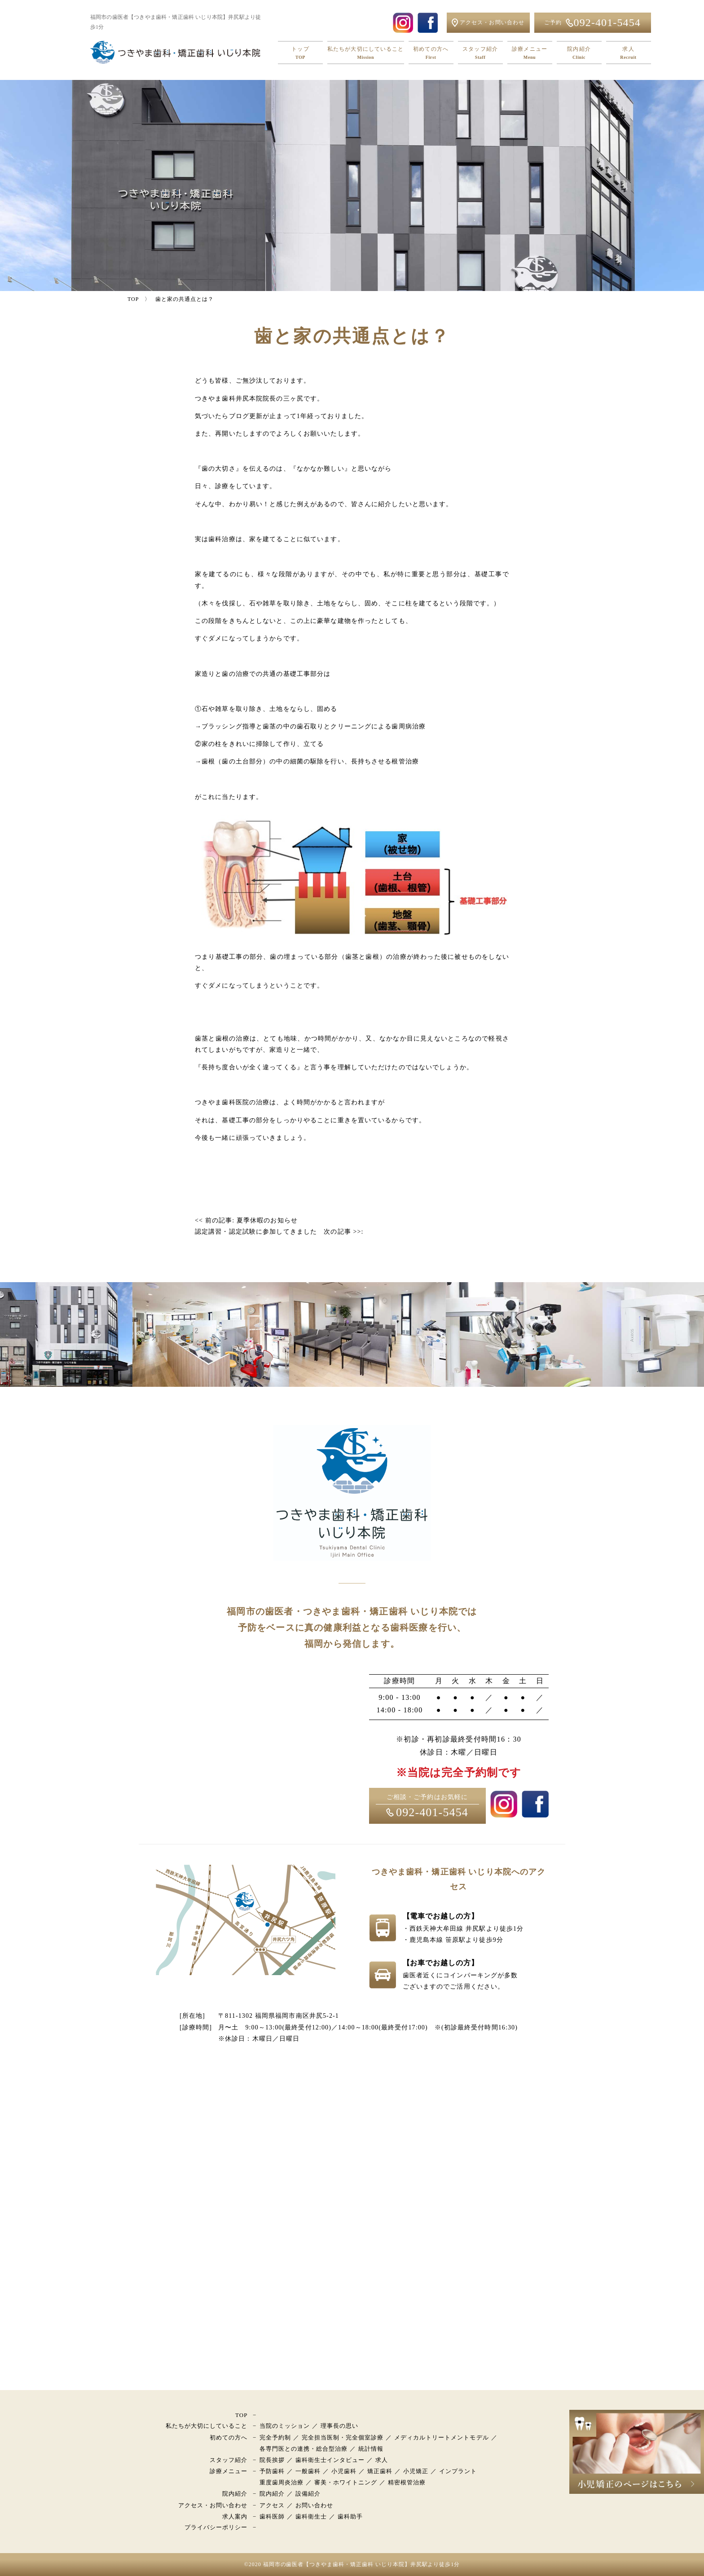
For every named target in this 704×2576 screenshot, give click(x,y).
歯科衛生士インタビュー (330, 2460)
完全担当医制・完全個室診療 (343, 2437)
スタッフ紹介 (480, 53)
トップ (300, 53)
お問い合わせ (314, 2505)
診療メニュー (529, 53)
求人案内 (234, 2516)
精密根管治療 (407, 2482)
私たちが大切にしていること (365, 53)
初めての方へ (431, 53)
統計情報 (370, 2448)
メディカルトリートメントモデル (441, 2437)
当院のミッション (285, 2425)
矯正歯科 (379, 2471)
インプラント (458, 2471)
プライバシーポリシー (216, 2527)
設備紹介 (308, 2493)
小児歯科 (343, 2471)
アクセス (272, 2505)
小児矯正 (415, 2471)
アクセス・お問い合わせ (212, 2505)
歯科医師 (272, 2516)
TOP (241, 2415)
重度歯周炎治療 (282, 2482)
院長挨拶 (272, 2460)
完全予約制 (275, 2437)
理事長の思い (339, 2425)
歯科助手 (350, 2516)
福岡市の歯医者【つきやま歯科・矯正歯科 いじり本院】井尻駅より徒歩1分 (361, 2564)
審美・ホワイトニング (345, 2482)
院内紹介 (579, 53)
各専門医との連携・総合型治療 (304, 2448)
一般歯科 (308, 2471)
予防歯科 (272, 2471)
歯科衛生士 (311, 2516)
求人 (628, 53)
